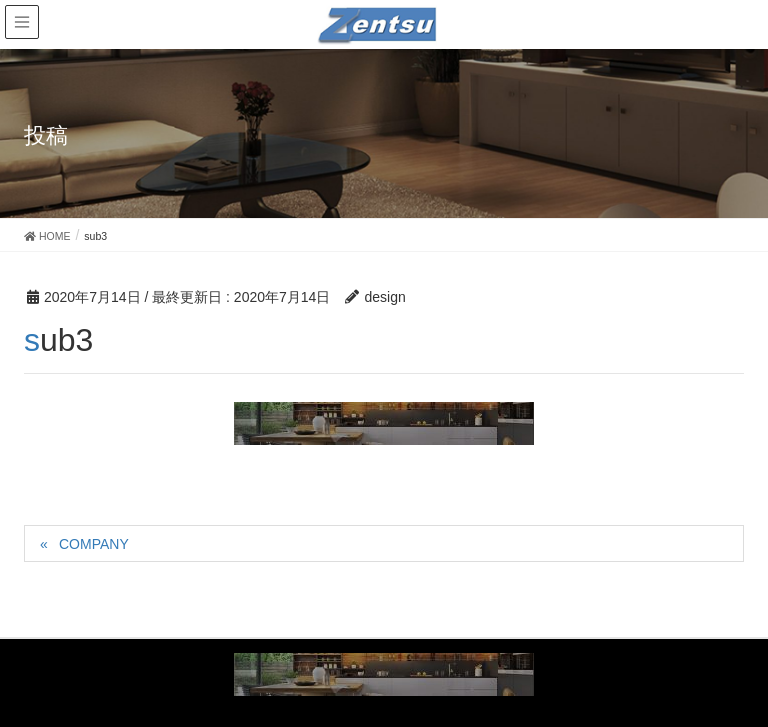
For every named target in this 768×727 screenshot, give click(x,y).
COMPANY (94, 544)
